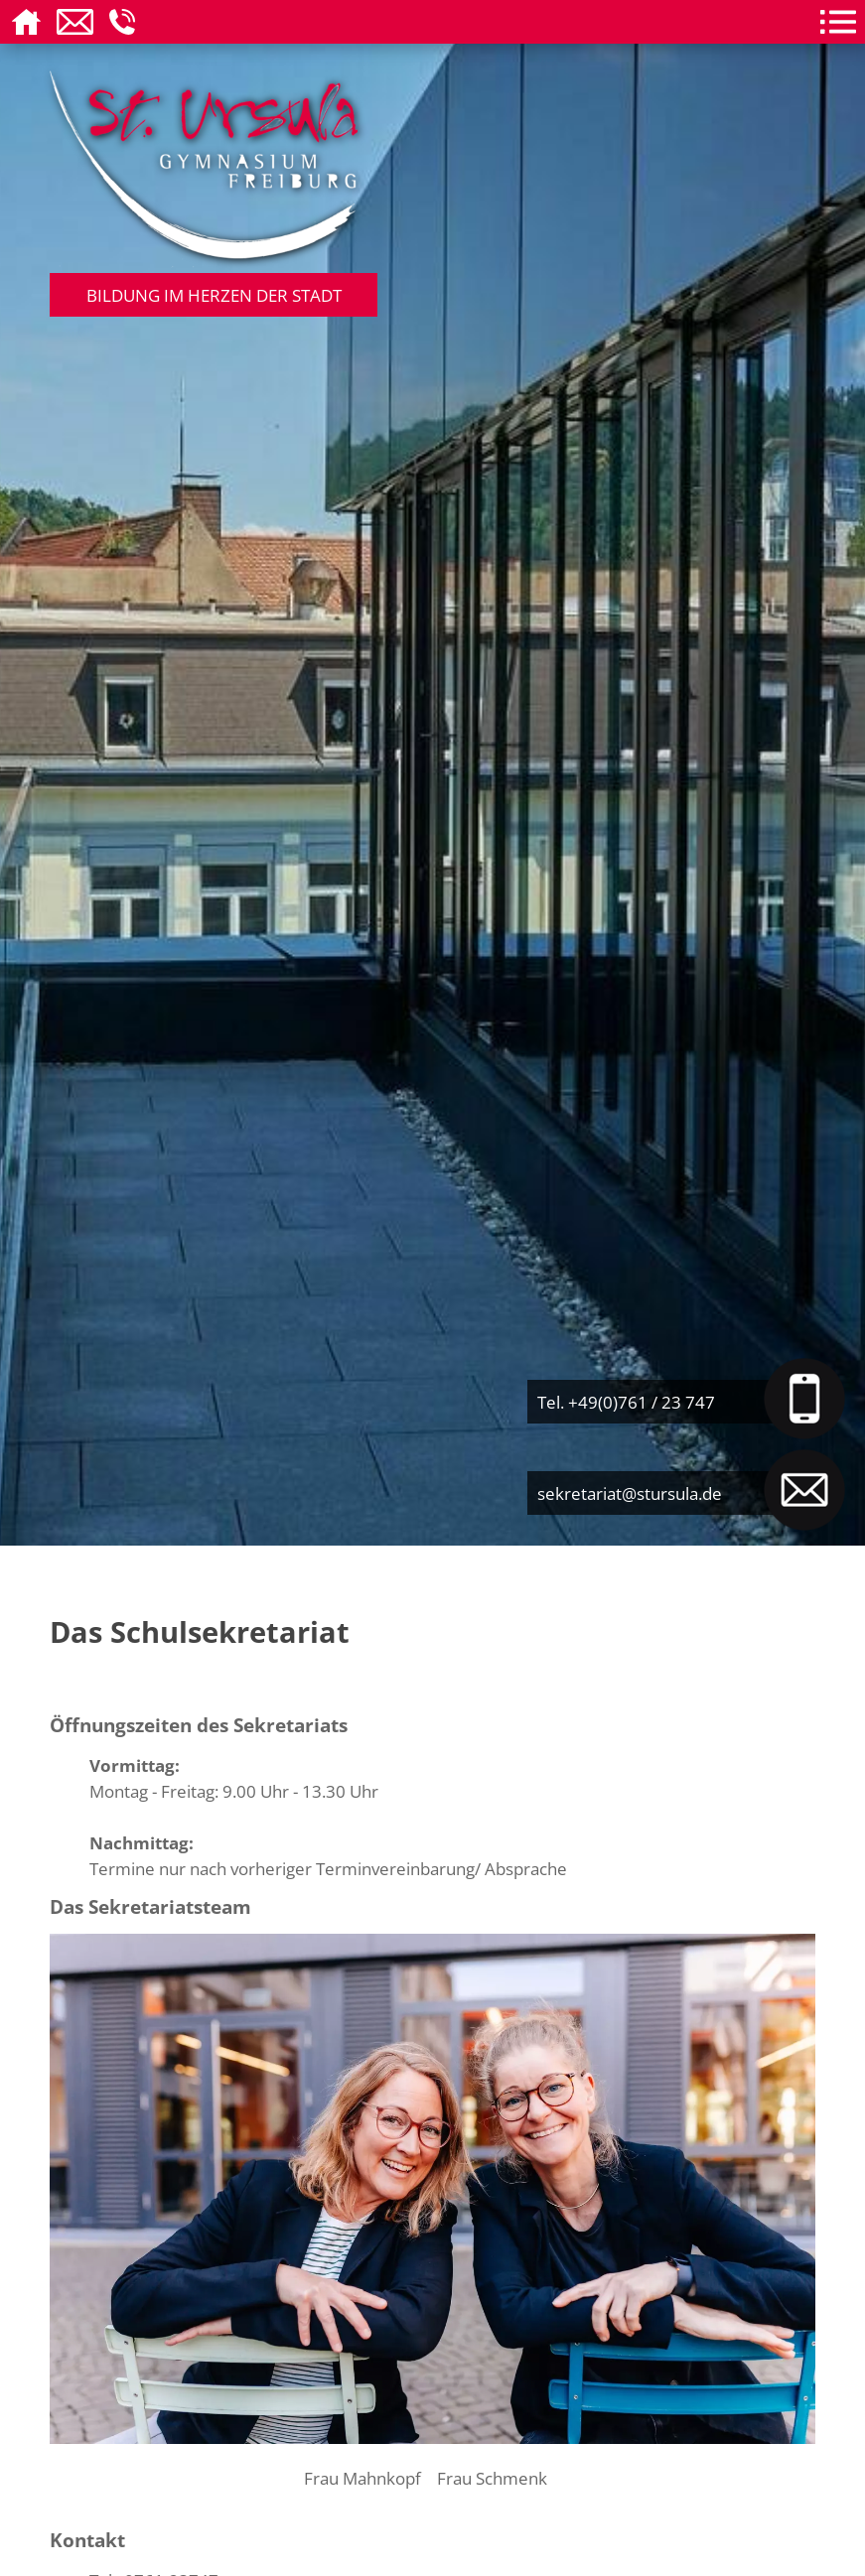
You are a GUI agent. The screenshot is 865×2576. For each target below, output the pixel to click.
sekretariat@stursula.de (629, 1493)
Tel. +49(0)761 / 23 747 (626, 1402)
